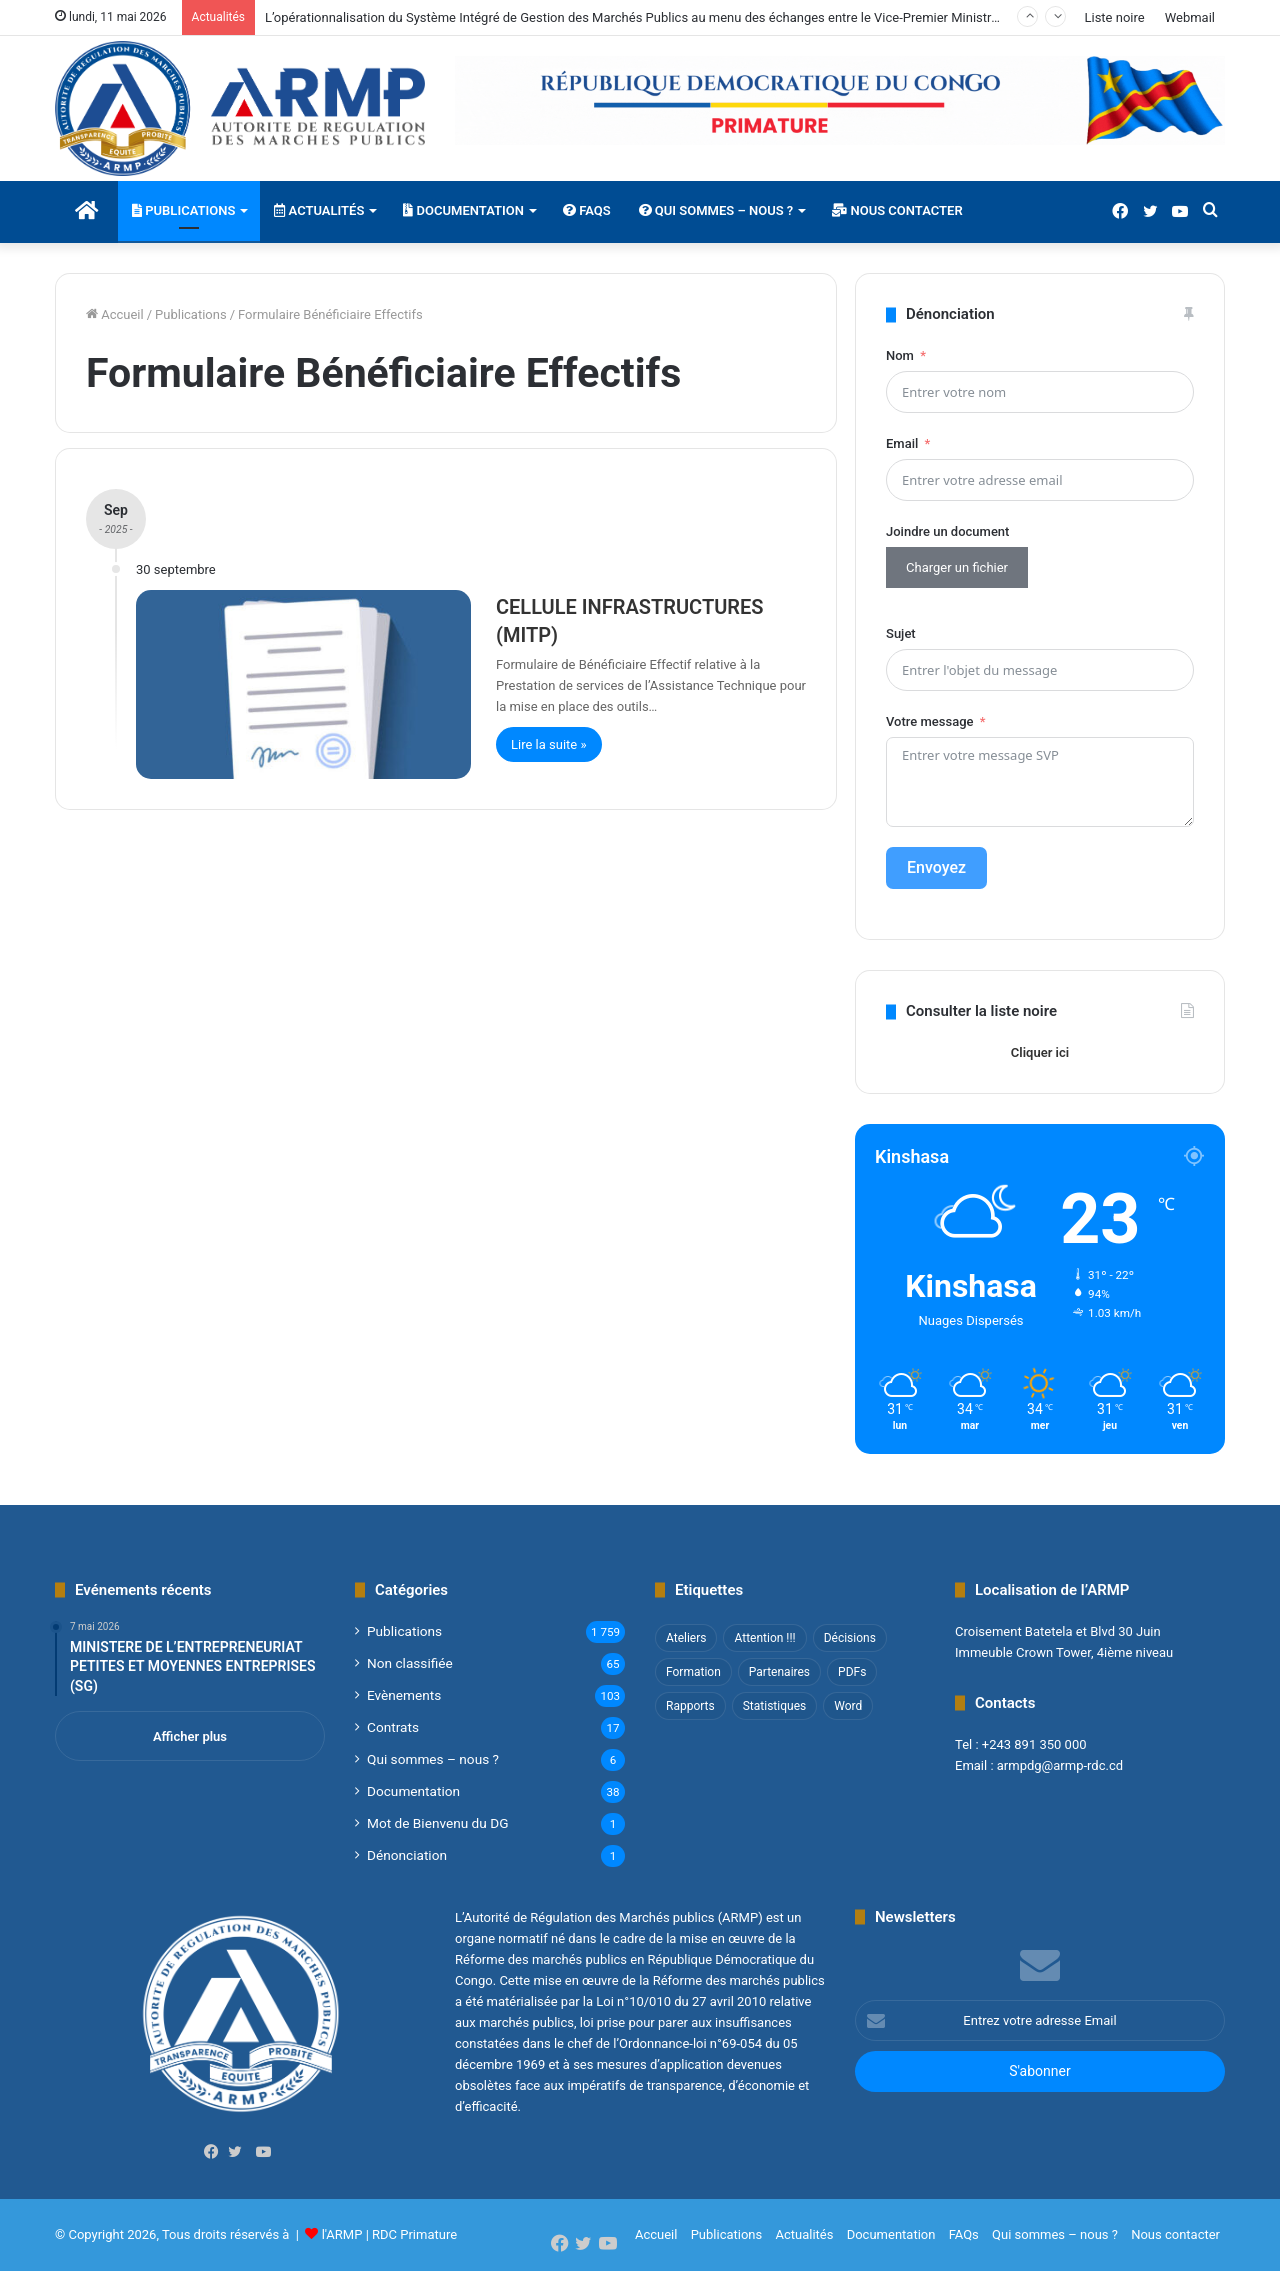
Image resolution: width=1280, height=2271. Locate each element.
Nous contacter (897, 210)
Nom (900, 355)
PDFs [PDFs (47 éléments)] (852, 1672)
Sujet (901, 633)
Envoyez (936, 867)
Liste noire (1114, 17)
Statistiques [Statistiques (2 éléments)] (774, 1706)
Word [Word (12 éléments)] (848, 1706)
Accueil (115, 314)
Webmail (1190, 17)
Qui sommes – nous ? (716, 210)
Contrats (393, 1727)
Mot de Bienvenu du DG (437, 1823)
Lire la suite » (549, 744)
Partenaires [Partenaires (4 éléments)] (779, 1672)
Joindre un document (947, 531)
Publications (183, 210)
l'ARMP (342, 2234)
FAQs (587, 210)
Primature (428, 2234)
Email (902, 443)
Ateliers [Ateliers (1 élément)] (686, 1638)
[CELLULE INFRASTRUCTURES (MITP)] (303, 684)
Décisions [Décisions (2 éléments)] (850, 1638)
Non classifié (410, 1663)
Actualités (319, 210)
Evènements (404, 1695)
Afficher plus (190, 1736)
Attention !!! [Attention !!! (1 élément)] (764, 1638)
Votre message (929, 721)
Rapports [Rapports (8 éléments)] (690, 1706)
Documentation (463, 210)
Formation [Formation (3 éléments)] (693, 1672)
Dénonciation (407, 1855)
